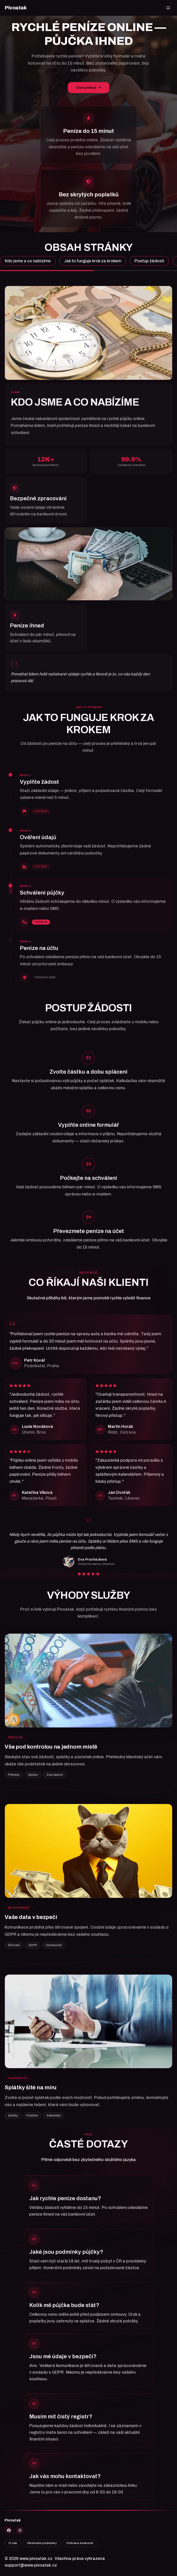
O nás (13, 2546)
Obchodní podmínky (42, 2546)
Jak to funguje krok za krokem (92, 264)
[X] (9, 2534)
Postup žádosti (149, 264)
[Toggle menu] (168, 8)
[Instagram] (20, 2534)
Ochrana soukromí (79, 2546)
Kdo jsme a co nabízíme (28, 264)
